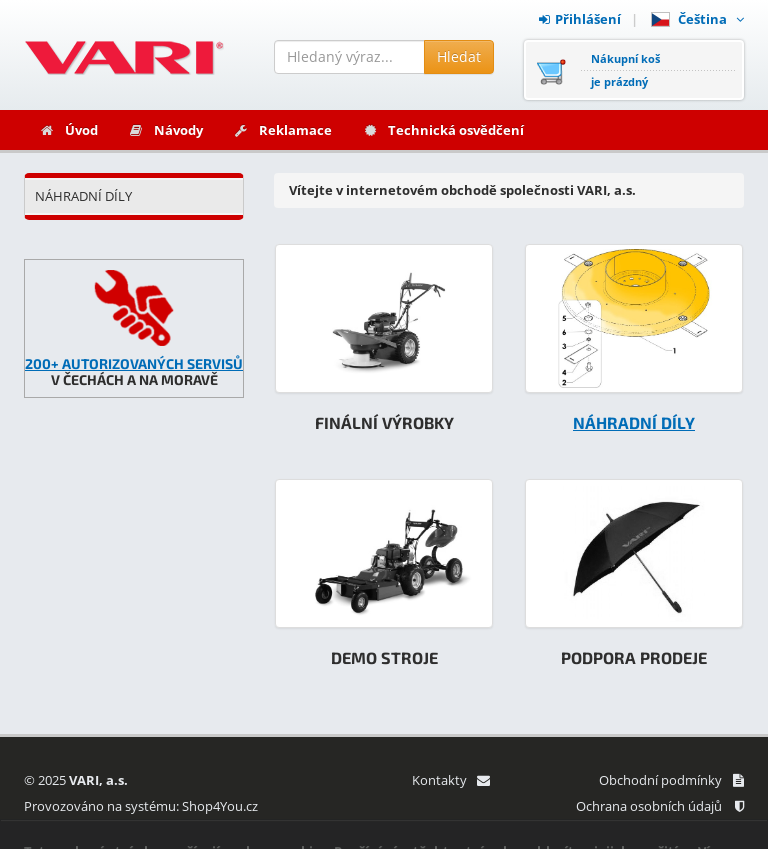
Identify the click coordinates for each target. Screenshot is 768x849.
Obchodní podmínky (671, 780)
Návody (165, 130)
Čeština (697, 19)
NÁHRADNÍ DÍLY (83, 196)
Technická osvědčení (443, 130)
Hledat (459, 56)
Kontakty (450, 780)
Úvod (68, 130)
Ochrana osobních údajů (660, 806)
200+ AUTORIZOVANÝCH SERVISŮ (134, 363)
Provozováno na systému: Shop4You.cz (141, 806)
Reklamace (282, 130)
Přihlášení (580, 19)
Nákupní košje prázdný (625, 70)
